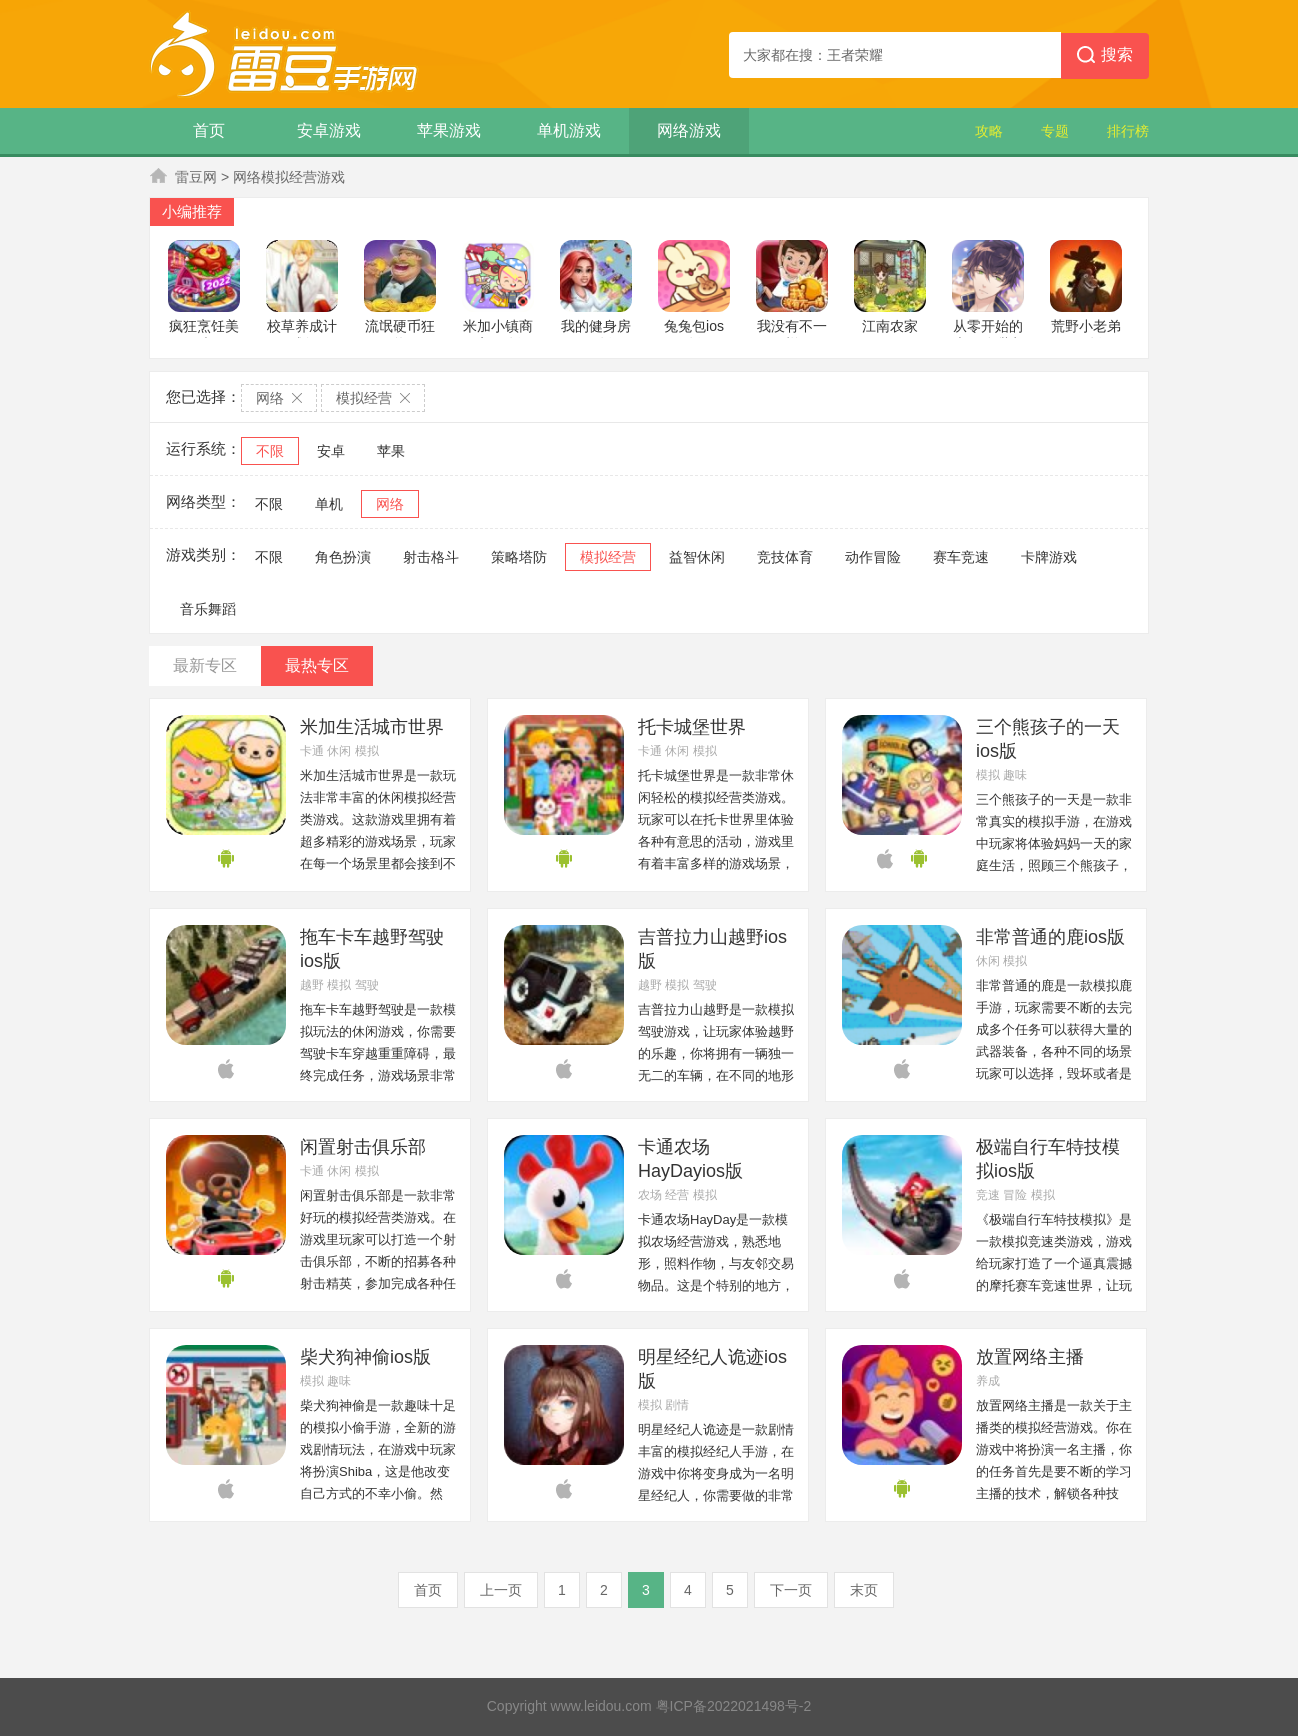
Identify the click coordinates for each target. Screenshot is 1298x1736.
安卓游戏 (329, 130)
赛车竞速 (961, 557)
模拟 (367, 751)
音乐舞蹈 (208, 609)
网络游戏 (689, 130)
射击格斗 (431, 557)
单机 (329, 504)
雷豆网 (196, 177)
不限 (270, 451)
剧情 (677, 1405)
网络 (390, 504)
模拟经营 (608, 557)
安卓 (331, 451)
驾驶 (367, 985)
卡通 (312, 751)
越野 (312, 985)
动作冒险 (873, 557)
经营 (677, 1195)
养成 (988, 1381)
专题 (1055, 131)
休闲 (339, 751)
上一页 (501, 1590)
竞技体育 (785, 557)
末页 (864, 1590)
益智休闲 (697, 557)
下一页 (791, 1590)
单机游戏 (569, 130)
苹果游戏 (449, 130)
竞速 (988, 1195)
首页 (209, 130)
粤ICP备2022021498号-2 (734, 1706)
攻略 (989, 131)
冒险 (1015, 1195)
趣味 (1015, 775)
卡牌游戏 (1049, 557)
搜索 (1105, 56)
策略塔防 (519, 557)
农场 (650, 1195)
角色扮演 (343, 557)
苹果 (391, 451)
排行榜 (1128, 131)
